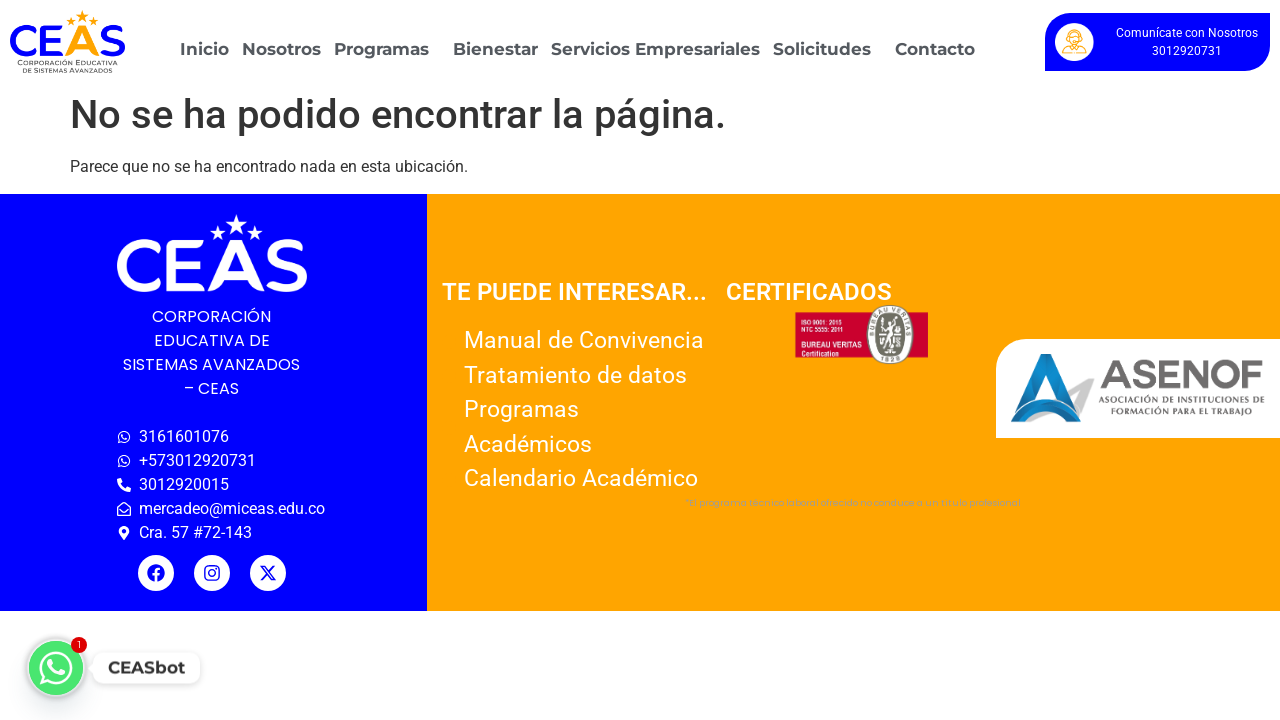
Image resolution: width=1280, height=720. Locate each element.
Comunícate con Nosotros (1187, 33)
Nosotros (281, 49)
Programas (381, 49)
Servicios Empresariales (655, 49)
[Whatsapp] (56, 668)
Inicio (204, 49)
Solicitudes (822, 49)
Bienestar (495, 49)
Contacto (935, 49)
